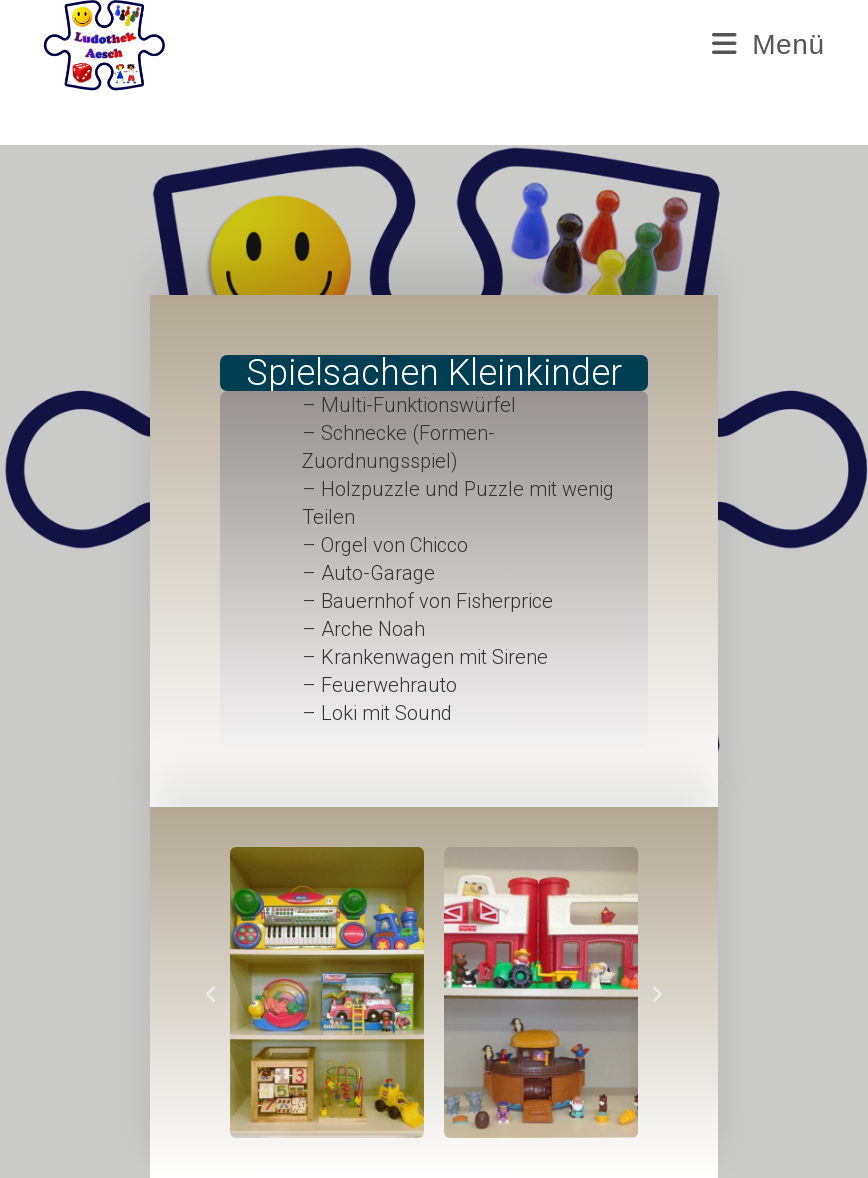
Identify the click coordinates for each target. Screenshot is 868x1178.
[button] (210, 992)
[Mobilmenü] (768, 44)
